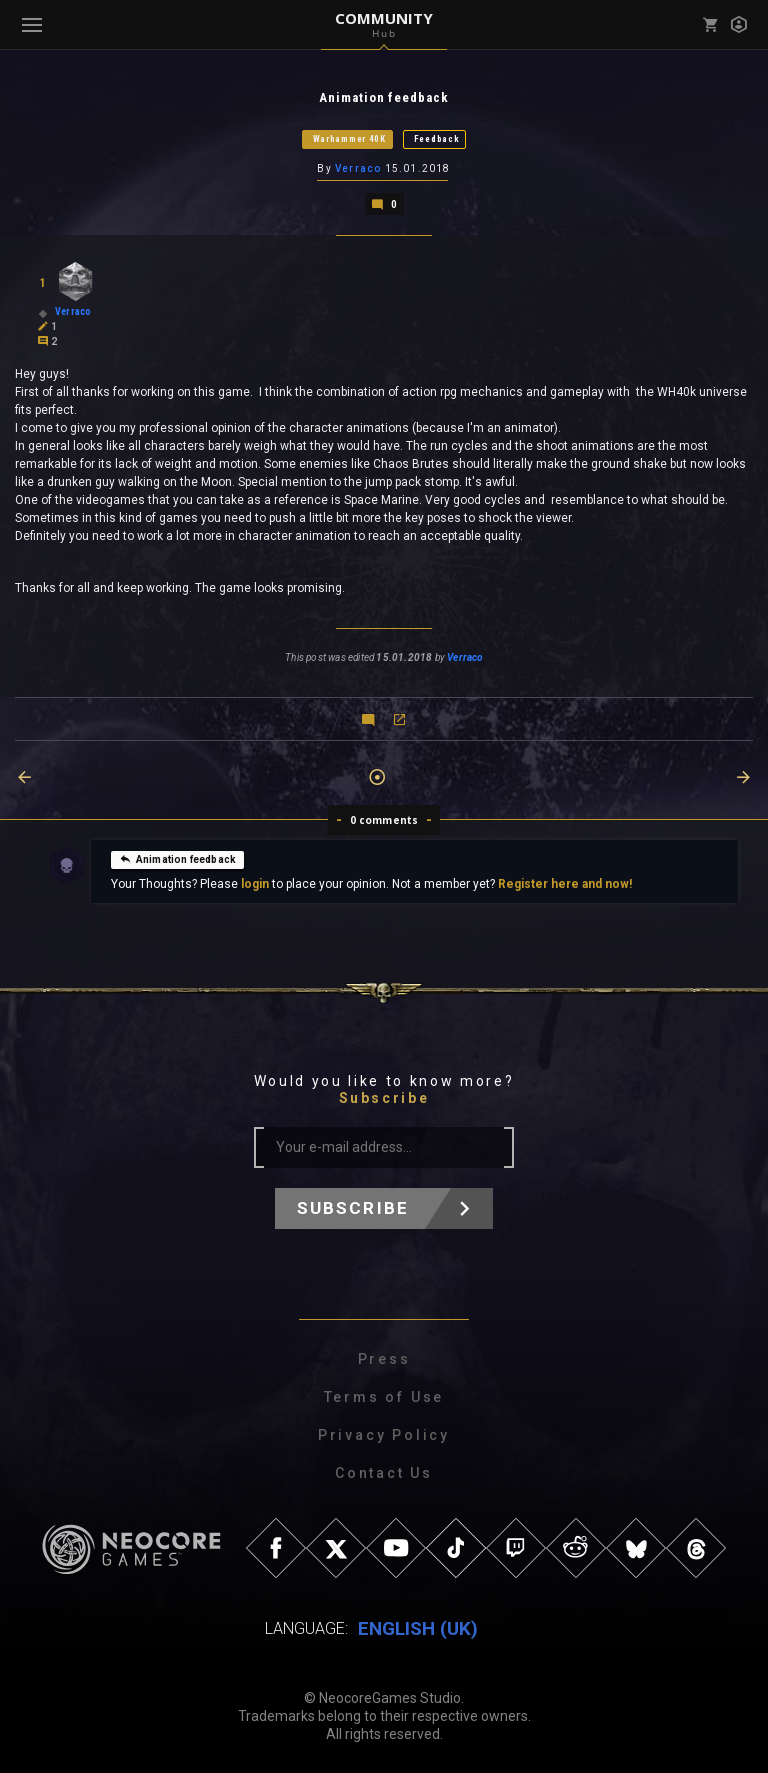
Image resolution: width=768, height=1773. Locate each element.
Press (384, 1359)
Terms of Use (384, 1397)
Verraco (358, 168)
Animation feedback (177, 859)
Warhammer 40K (349, 139)
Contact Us (384, 1473)
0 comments (384, 820)
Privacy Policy (384, 1435)
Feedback (437, 139)
